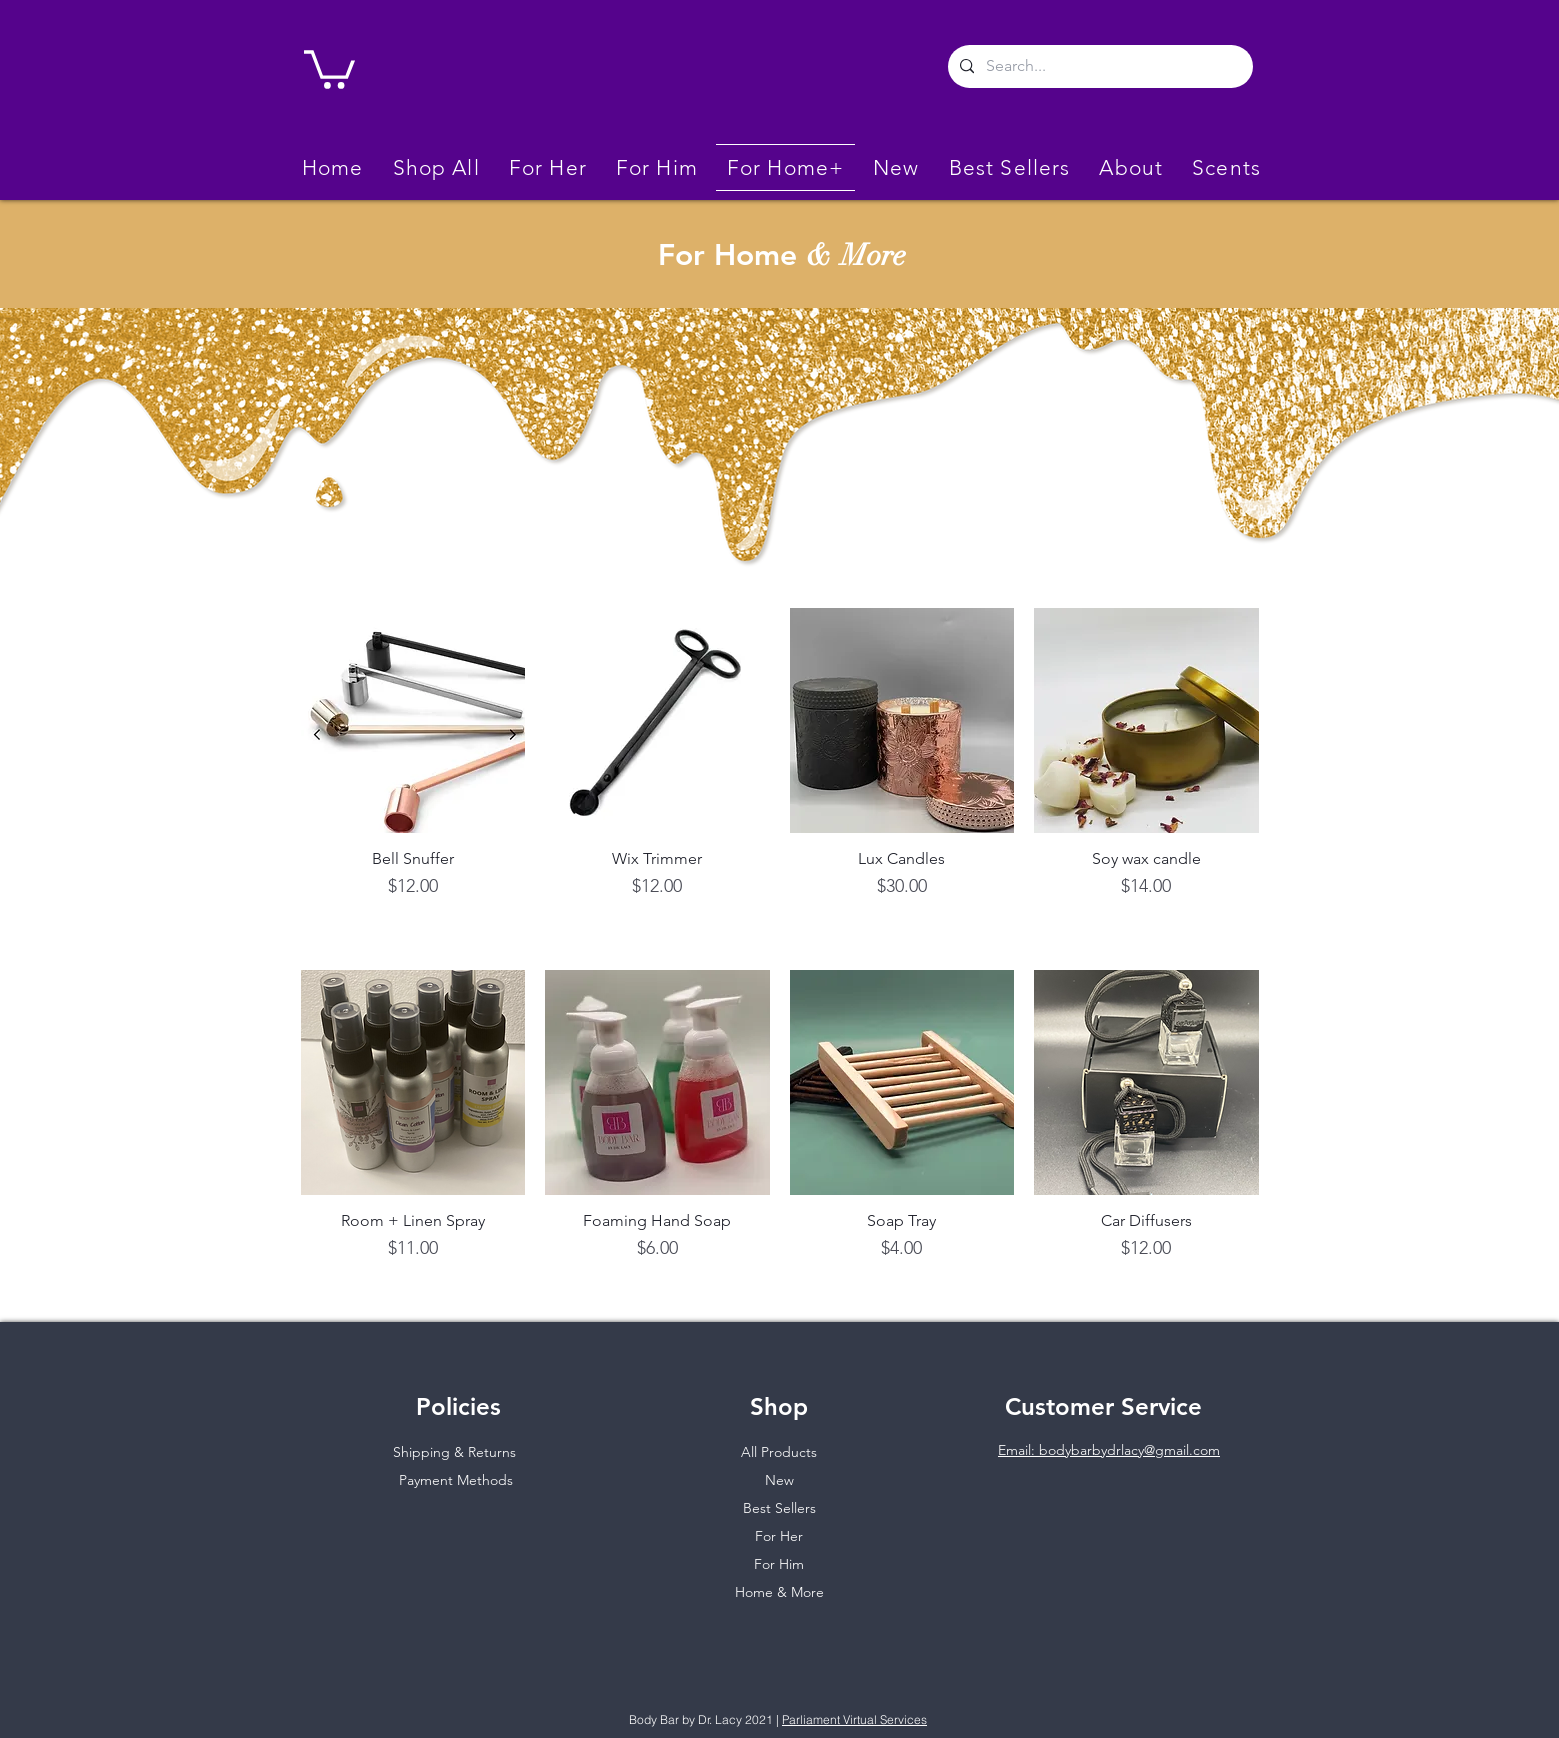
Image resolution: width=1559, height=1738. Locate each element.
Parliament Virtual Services (854, 1719)
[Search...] (1098, 66)
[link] (329, 67)
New (779, 1480)
